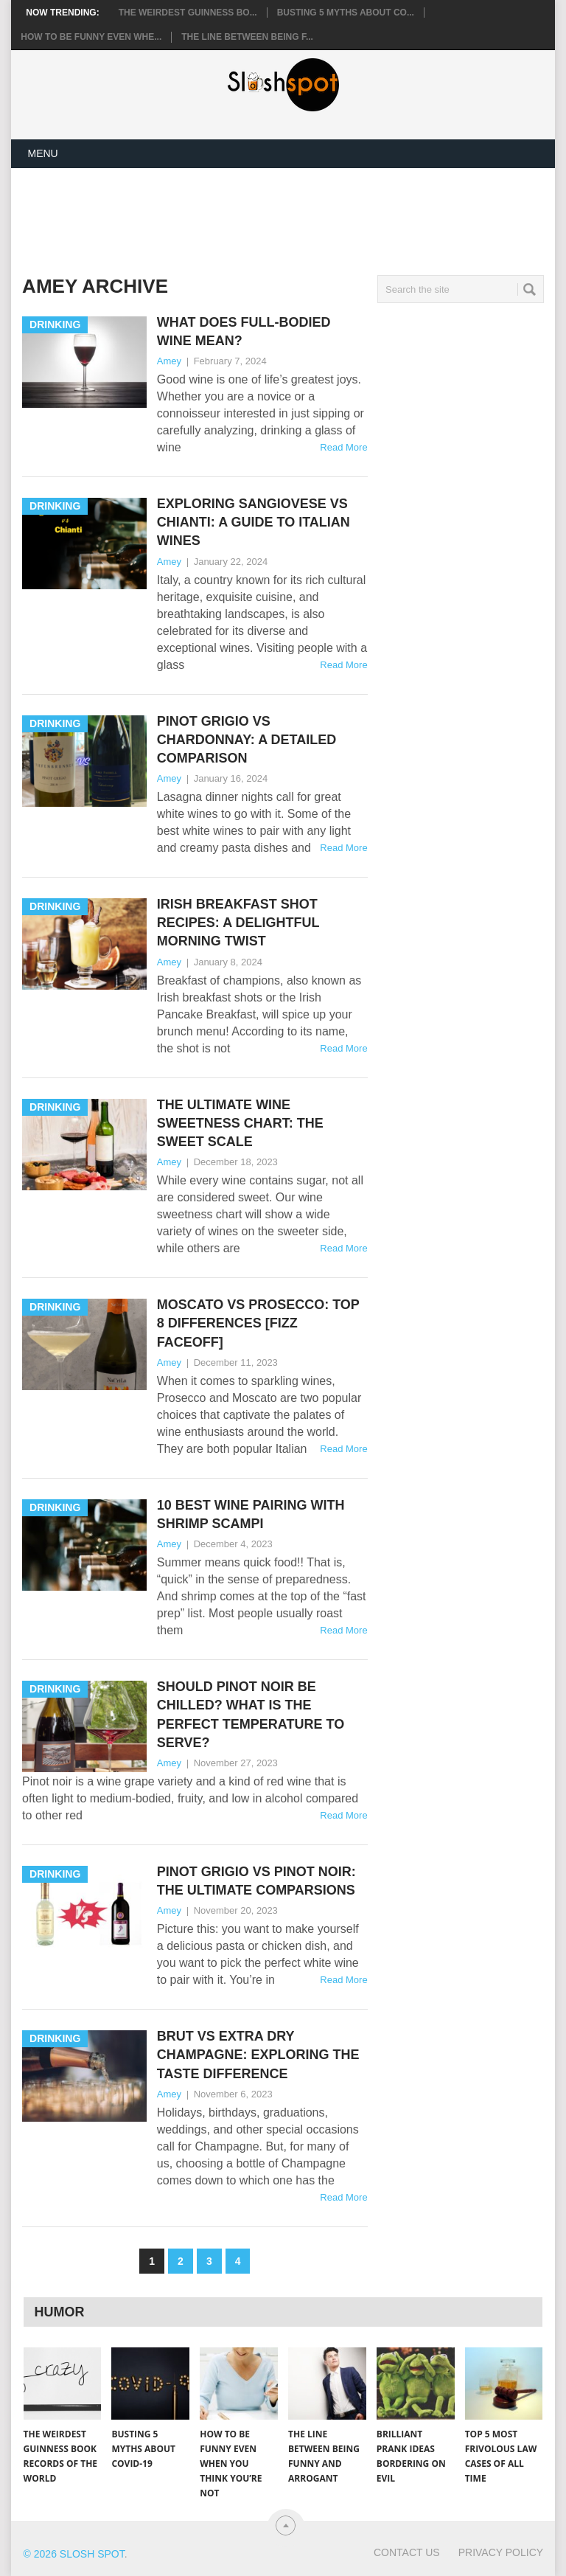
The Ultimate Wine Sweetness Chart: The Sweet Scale (240, 1123)
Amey (169, 361)
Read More (343, 447)
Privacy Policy (500, 2552)
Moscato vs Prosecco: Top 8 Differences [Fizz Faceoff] (258, 1323)
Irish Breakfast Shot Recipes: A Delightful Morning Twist (238, 922)
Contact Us (407, 2552)
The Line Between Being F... (247, 37)
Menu (42, 153)
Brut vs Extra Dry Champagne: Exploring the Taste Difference (258, 2054)
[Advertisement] (290, 219)
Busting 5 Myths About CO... (345, 12)
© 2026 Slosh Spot (74, 2554)
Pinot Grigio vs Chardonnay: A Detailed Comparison (246, 739)
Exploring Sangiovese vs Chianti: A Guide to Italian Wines (253, 522)
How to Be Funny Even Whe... (91, 37)
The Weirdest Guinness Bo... (188, 12)
